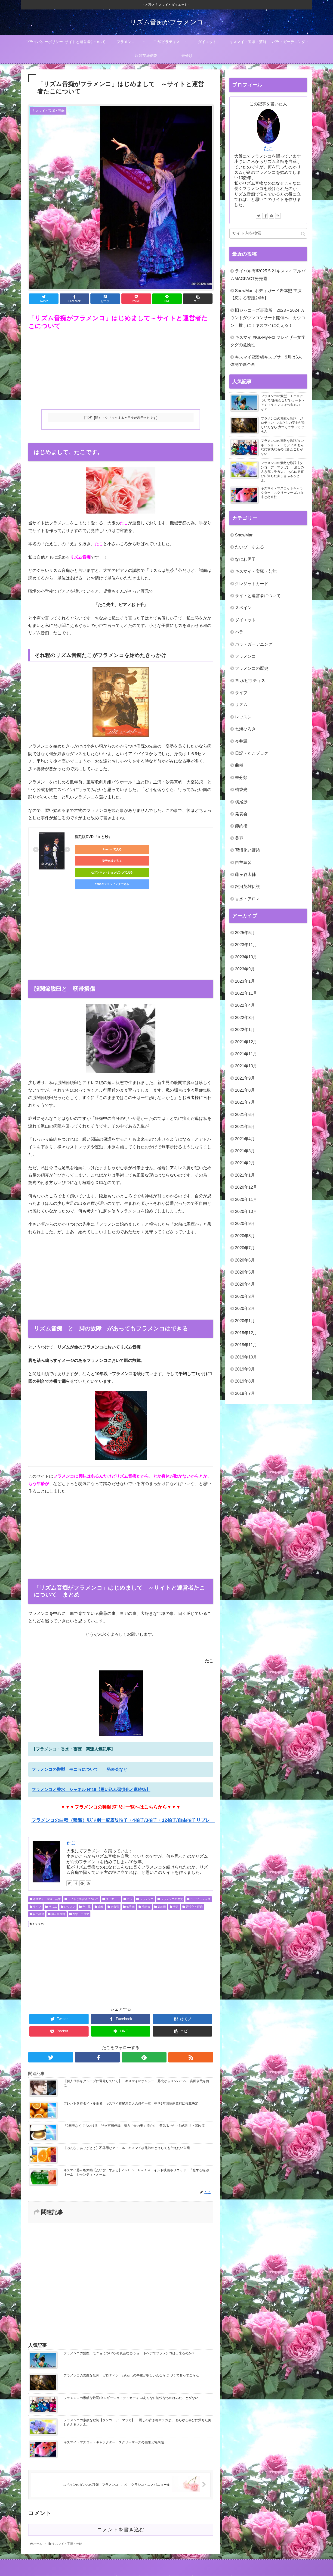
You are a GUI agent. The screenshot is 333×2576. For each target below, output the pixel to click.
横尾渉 (241, 802)
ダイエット (111, 1877)
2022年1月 (245, 1029)
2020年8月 (245, 1235)
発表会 (144, 1885)
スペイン (243, 607)
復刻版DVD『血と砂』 (93, 837)
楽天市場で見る (139, 849)
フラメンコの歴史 (170, 1877)
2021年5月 (245, 1126)
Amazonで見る (95, 849)
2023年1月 (245, 981)
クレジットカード (251, 583)
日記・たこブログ (251, 753)
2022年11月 (246, 993)
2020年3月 (245, 1296)
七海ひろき (245, 729)
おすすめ (37, 1902)
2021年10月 (246, 1066)
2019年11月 (246, 1345)
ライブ (35, 1885)
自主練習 (37, 1892)
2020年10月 (246, 1211)
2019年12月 (246, 1332)
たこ (71, 1821)
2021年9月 (245, 1078)
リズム (51, 1885)
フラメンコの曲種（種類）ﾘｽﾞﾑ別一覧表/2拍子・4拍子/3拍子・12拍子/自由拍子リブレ (123, 1798)
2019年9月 (245, 1369)
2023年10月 (246, 957)
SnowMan (244, 535)
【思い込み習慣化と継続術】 (123, 1768)
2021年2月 (245, 1163)
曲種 (99, 1885)
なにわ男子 (245, 559)
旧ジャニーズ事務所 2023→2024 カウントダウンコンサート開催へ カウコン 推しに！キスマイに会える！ (267, 318)
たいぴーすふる (249, 547)
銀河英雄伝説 (247, 886)
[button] (303, 234)
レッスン (68, 1885)
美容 (174, 1885)
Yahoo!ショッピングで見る (95, 861)
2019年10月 (246, 1357)
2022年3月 (245, 1017)
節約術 (160, 1885)
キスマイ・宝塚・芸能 (45, 1877)
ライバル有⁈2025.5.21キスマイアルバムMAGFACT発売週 (267, 275)
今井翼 (85, 1885)
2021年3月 (245, 1151)
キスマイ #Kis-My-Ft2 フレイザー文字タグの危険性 (267, 341)
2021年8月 (245, 1090)
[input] (268, 233)
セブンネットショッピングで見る (183, 849)
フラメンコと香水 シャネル (59, 1768)
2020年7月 (245, 1248)
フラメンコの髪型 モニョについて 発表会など (79, 1747)
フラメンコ (144, 1877)
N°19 (91, 1768)
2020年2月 (245, 1308)
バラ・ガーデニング (253, 644)
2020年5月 (245, 1272)
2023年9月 (245, 969)
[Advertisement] (120, 371)
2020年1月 (245, 1320)
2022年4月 (245, 1005)
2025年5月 (245, 932)
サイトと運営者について (81, 1877)
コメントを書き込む (121, 2508)
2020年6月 (245, 1260)
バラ (127, 1877)
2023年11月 (246, 944)
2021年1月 (245, 1175)
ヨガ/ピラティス (198, 1877)
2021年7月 (245, 1102)
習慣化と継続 (192, 1885)
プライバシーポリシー (70, 2557)
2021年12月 (246, 1042)
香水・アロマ (79, 1892)
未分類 (113, 1885)
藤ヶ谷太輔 (56, 1892)
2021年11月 (246, 1054)
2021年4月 (245, 1139)
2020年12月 (246, 1187)
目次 (88, 417)
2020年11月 (246, 1199)
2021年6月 (245, 1114)
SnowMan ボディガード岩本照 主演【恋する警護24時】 (266, 294)
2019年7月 (245, 1393)
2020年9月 (245, 1223)
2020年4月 (245, 1284)
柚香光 (129, 1885)
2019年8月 (245, 1381)
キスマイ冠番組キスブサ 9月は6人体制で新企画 (266, 361)
